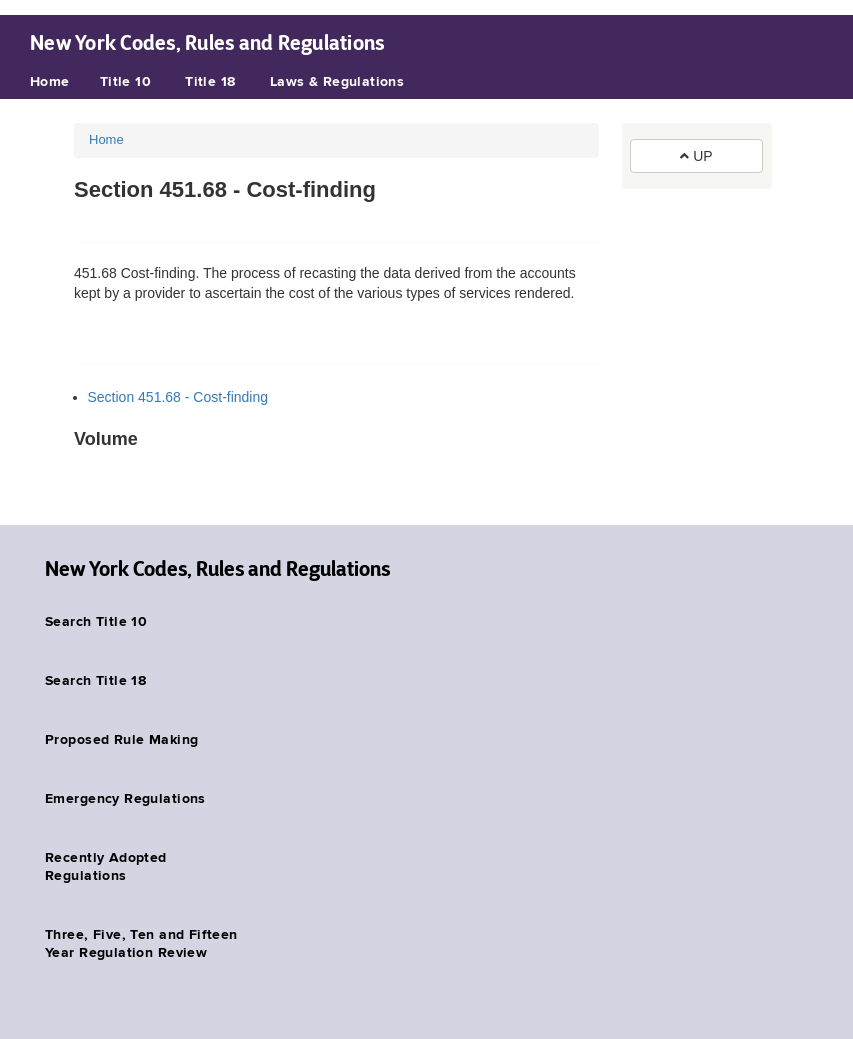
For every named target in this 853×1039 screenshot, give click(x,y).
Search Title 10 (96, 622)
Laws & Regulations (337, 82)
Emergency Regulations (125, 799)
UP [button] (696, 156)
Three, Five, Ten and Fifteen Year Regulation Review (141, 944)
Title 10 (125, 82)
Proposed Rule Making (121, 740)
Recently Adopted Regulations (106, 867)
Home (50, 82)
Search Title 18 (95, 681)
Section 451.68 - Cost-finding (178, 397)
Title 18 (210, 82)
